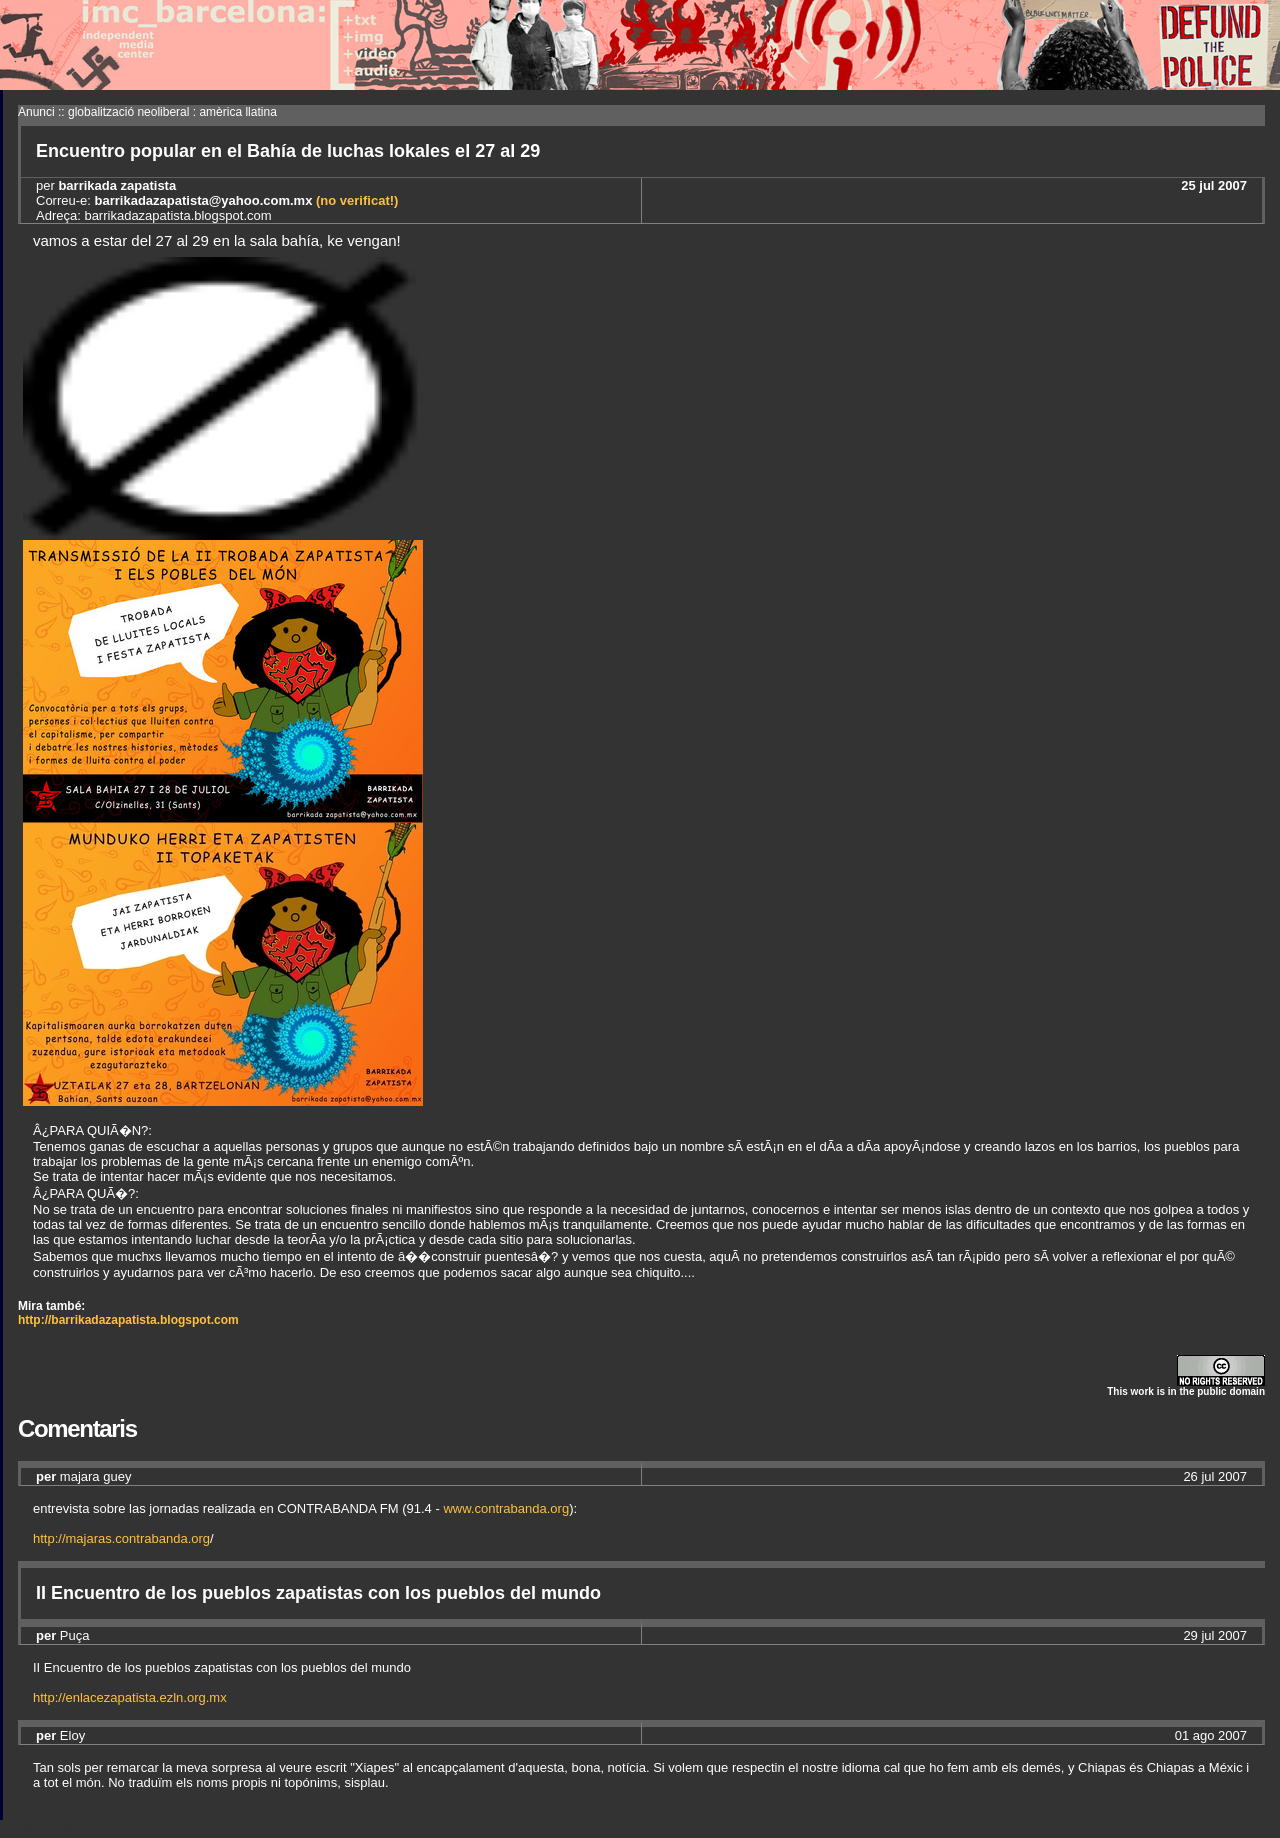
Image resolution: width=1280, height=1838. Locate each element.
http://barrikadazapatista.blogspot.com (128, 1320)
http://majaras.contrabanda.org (121, 1538)
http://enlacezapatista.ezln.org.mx (130, 1697)
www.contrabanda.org (506, 1508)
